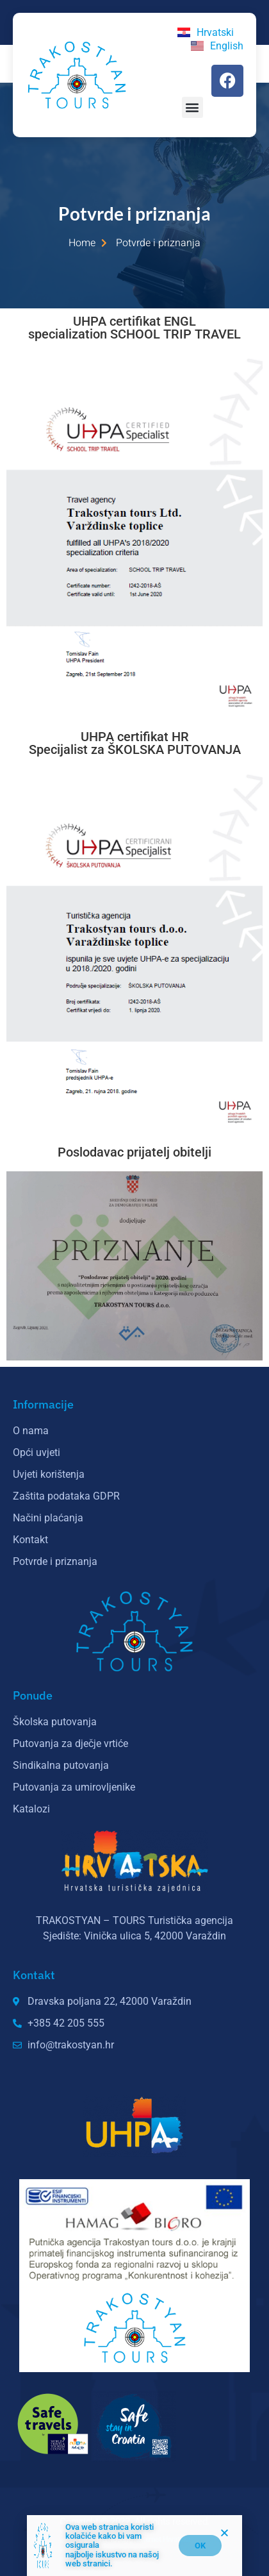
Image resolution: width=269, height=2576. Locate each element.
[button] (192, 107)
